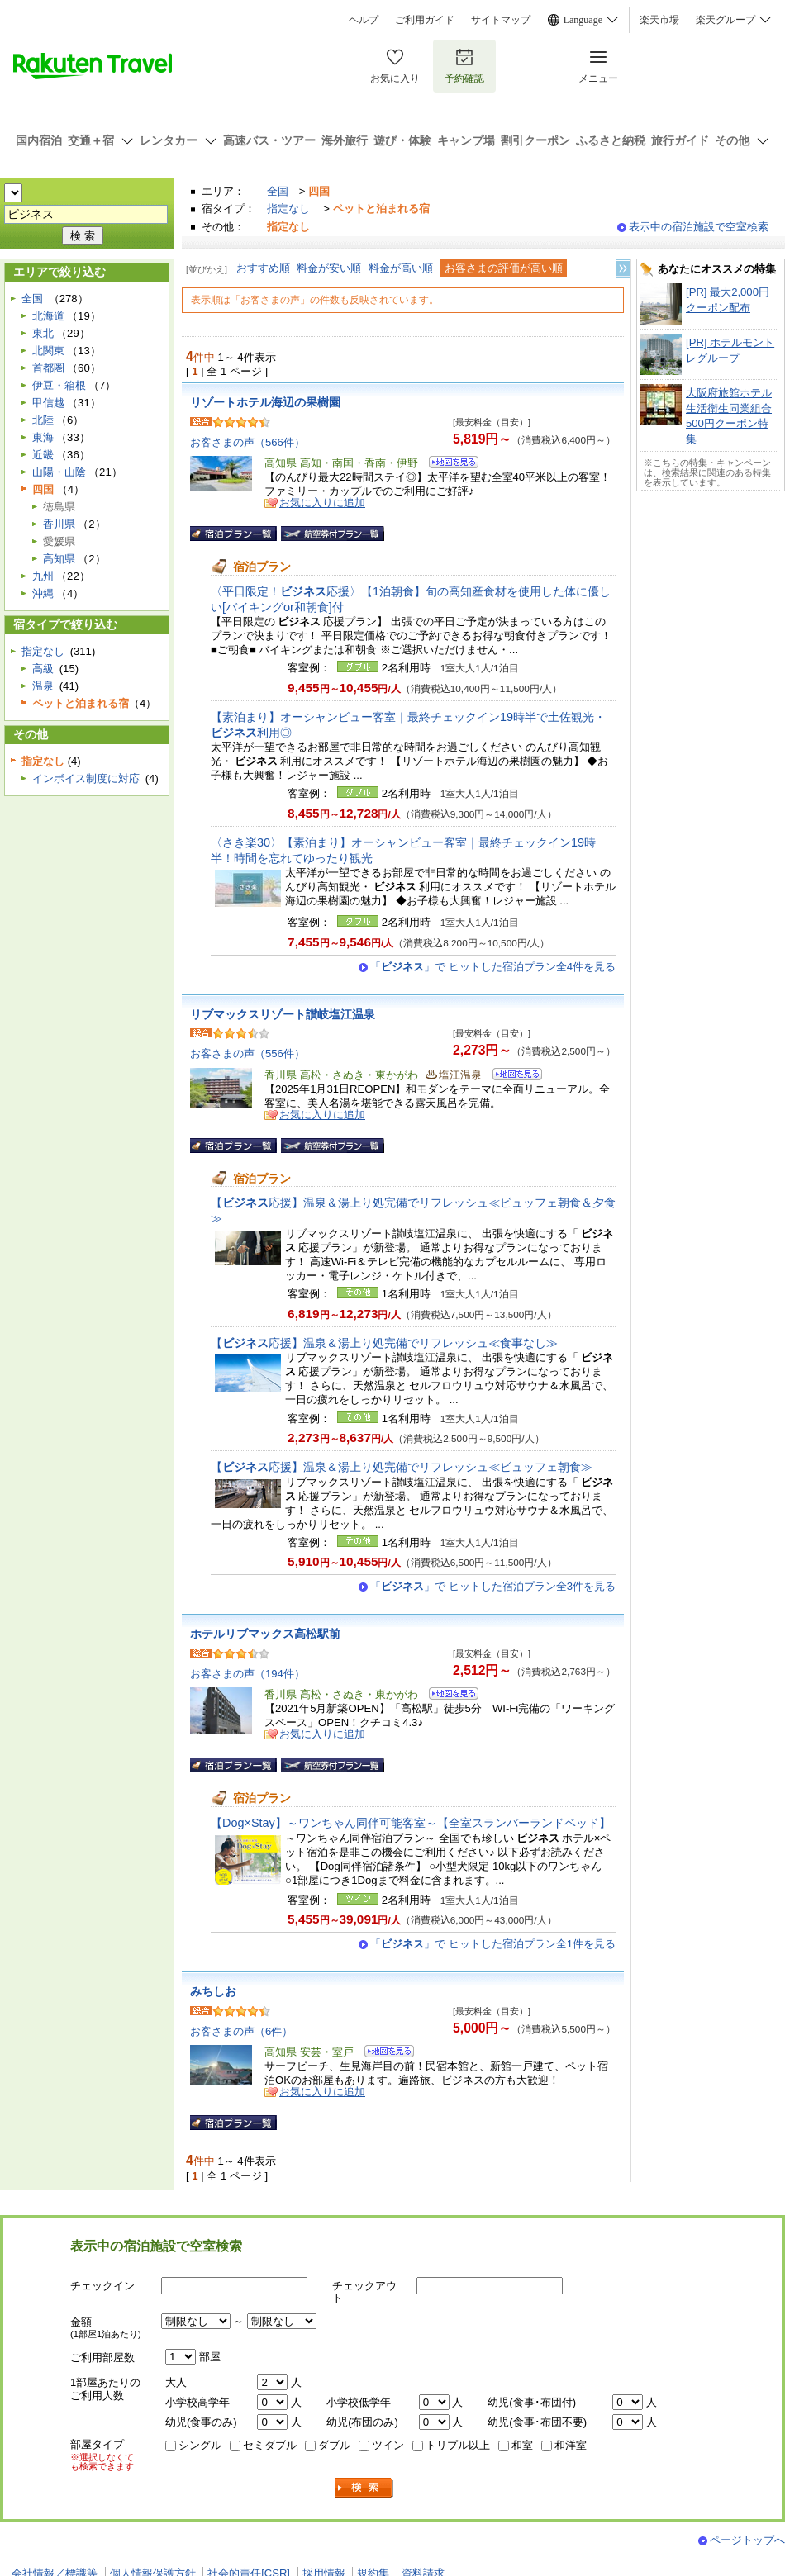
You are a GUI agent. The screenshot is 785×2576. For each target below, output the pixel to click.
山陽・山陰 (59, 472)
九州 (43, 576)
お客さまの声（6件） (241, 2031)
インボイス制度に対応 (86, 778)
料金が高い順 (401, 268)
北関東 (48, 350)
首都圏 (48, 368)
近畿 (43, 454)
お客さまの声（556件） (247, 1053)
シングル (199, 2445)
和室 (522, 2445)
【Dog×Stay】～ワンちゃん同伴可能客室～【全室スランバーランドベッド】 (411, 1822)
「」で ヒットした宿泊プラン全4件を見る (493, 967)
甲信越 (48, 402)
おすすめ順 (263, 268)
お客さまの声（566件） (247, 442)
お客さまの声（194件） (247, 1674)
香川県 (59, 524)
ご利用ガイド (424, 20)
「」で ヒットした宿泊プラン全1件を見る (493, 1944)
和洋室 (570, 2445)
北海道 (48, 316)
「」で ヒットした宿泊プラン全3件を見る (493, 1586)
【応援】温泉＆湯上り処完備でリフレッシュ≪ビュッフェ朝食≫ (401, 1466)
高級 (43, 668)
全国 (277, 191)
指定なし (288, 208)
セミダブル (270, 2445)
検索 (364, 2488)
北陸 (43, 420)
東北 (43, 333)
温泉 (43, 686)
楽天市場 (659, 20)
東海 (43, 437)
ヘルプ (363, 20)
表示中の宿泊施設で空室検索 (698, 227)
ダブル (334, 2445)
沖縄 (43, 593)
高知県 (59, 559)
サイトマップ (500, 20)
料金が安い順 (329, 268)
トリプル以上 (458, 2445)
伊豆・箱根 (59, 385)
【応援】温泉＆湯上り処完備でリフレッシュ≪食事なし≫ (384, 1343)
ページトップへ (747, 2540)
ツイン (388, 2445)
